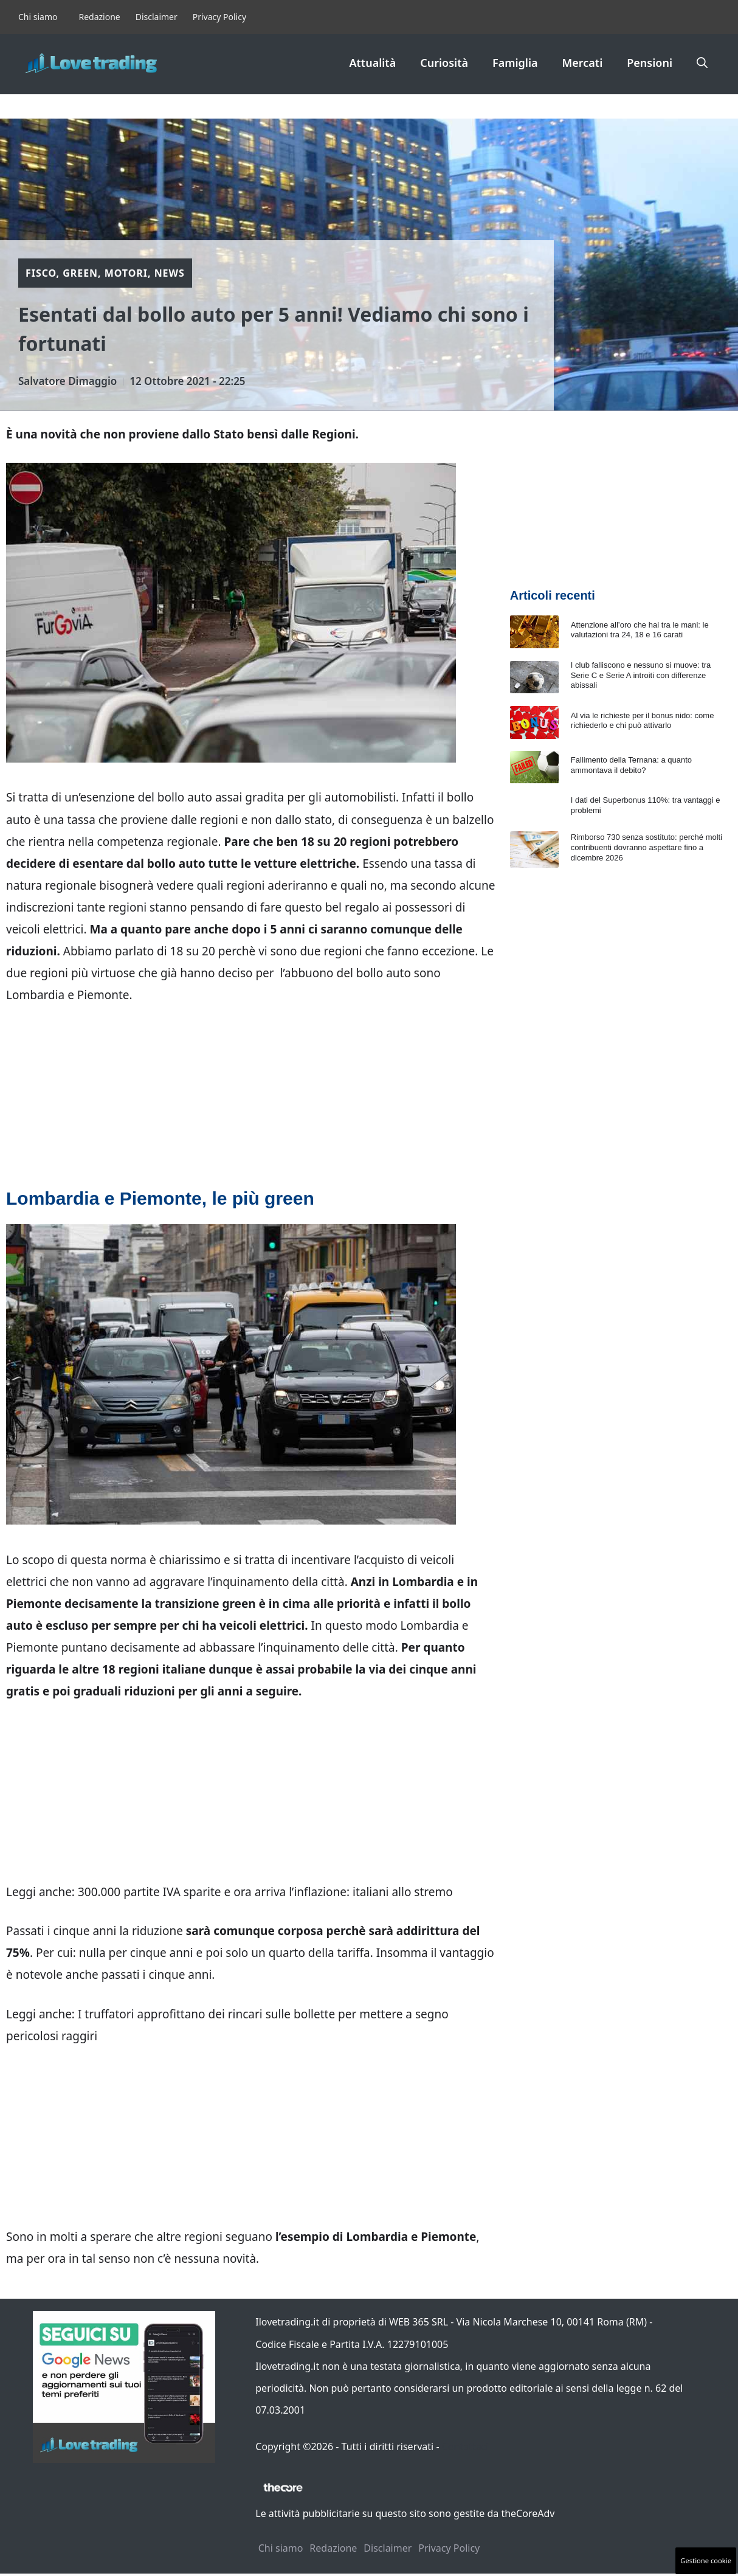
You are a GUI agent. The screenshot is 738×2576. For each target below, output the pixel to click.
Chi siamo (37, 17)
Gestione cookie (705, 2560)
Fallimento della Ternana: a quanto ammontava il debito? (631, 765)
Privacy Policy (219, 17)
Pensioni (649, 62)
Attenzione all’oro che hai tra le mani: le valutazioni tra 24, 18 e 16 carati (640, 630)
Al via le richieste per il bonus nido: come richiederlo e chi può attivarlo (642, 720)
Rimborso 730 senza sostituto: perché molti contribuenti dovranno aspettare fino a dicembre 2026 (646, 847)
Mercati (582, 62)
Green (80, 273)
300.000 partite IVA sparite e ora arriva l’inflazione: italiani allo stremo (265, 1892)
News (169, 273)
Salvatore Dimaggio (67, 381)
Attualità (372, 62)
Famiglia (515, 62)
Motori (126, 273)
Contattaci (465, 2446)
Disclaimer (157, 17)
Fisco (41, 273)
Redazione (99, 17)
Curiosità (444, 62)
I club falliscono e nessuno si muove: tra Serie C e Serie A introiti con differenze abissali (641, 675)
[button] (702, 62)
